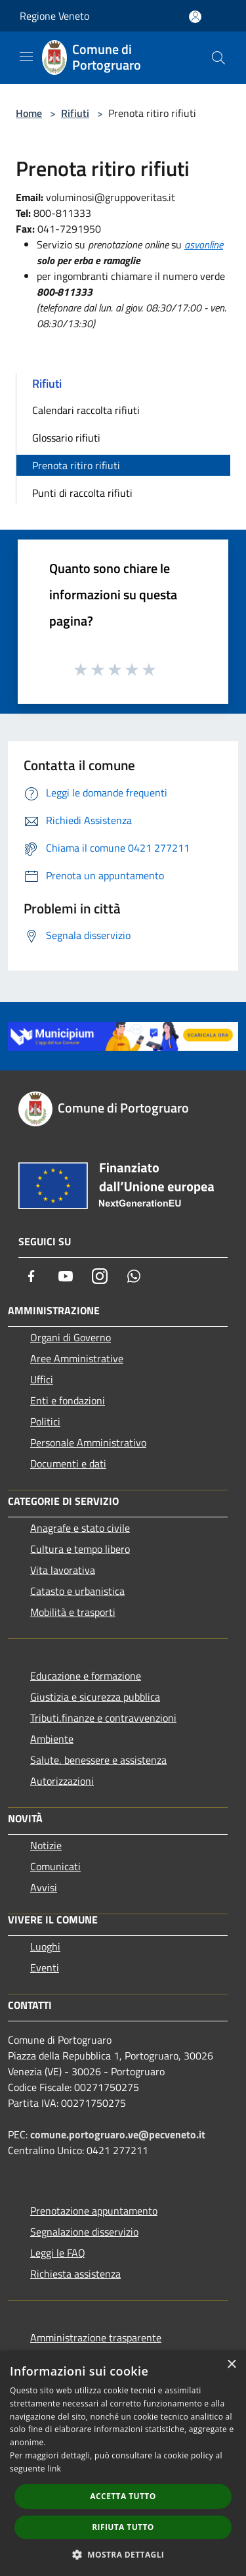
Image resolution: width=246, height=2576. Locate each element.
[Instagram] (100, 1276)
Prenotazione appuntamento (93, 2211)
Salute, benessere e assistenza (98, 1760)
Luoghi (45, 1946)
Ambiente (51, 1739)
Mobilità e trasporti (72, 1612)
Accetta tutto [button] (122, 2496)
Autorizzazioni (62, 1781)
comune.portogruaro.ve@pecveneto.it (117, 2134)
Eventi (44, 1967)
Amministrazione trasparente (95, 2337)
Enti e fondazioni (67, 1400)
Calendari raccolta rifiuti (86, 410)
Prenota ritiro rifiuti (76, 465)
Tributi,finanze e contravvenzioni (103, 1718)
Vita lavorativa (62, 1570)
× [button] (231, 2365)
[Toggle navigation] (26, 56)
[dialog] (123, 2463)
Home (29, 113)
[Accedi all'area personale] (195, 16)
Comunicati (55, 1866)
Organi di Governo (70, 1337)
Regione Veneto (54, 16)
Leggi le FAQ (57, 2253)
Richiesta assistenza (75, 2274)
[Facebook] (31, 1276)
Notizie (46, 1845)
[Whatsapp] (134, 1276)
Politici (45, 1421)
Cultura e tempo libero (80, 1549)
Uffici (41, 1379)
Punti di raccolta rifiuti (82, 493)
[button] (123, 2554)
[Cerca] (218, 58)
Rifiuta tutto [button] (123, 2527)
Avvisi (43, 1887)
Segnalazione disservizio (84, 2232)
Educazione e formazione (85, 1676)
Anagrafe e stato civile (80, 1528)
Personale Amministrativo (88, 1442)
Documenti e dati (68, 1463)
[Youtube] (65, 1276)
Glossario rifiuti (66, 438)
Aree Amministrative (76, 1358)
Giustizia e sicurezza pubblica (95, 1697)
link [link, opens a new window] (54, 2468)
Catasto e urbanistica (77, 1591)
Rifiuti (75, 113)
